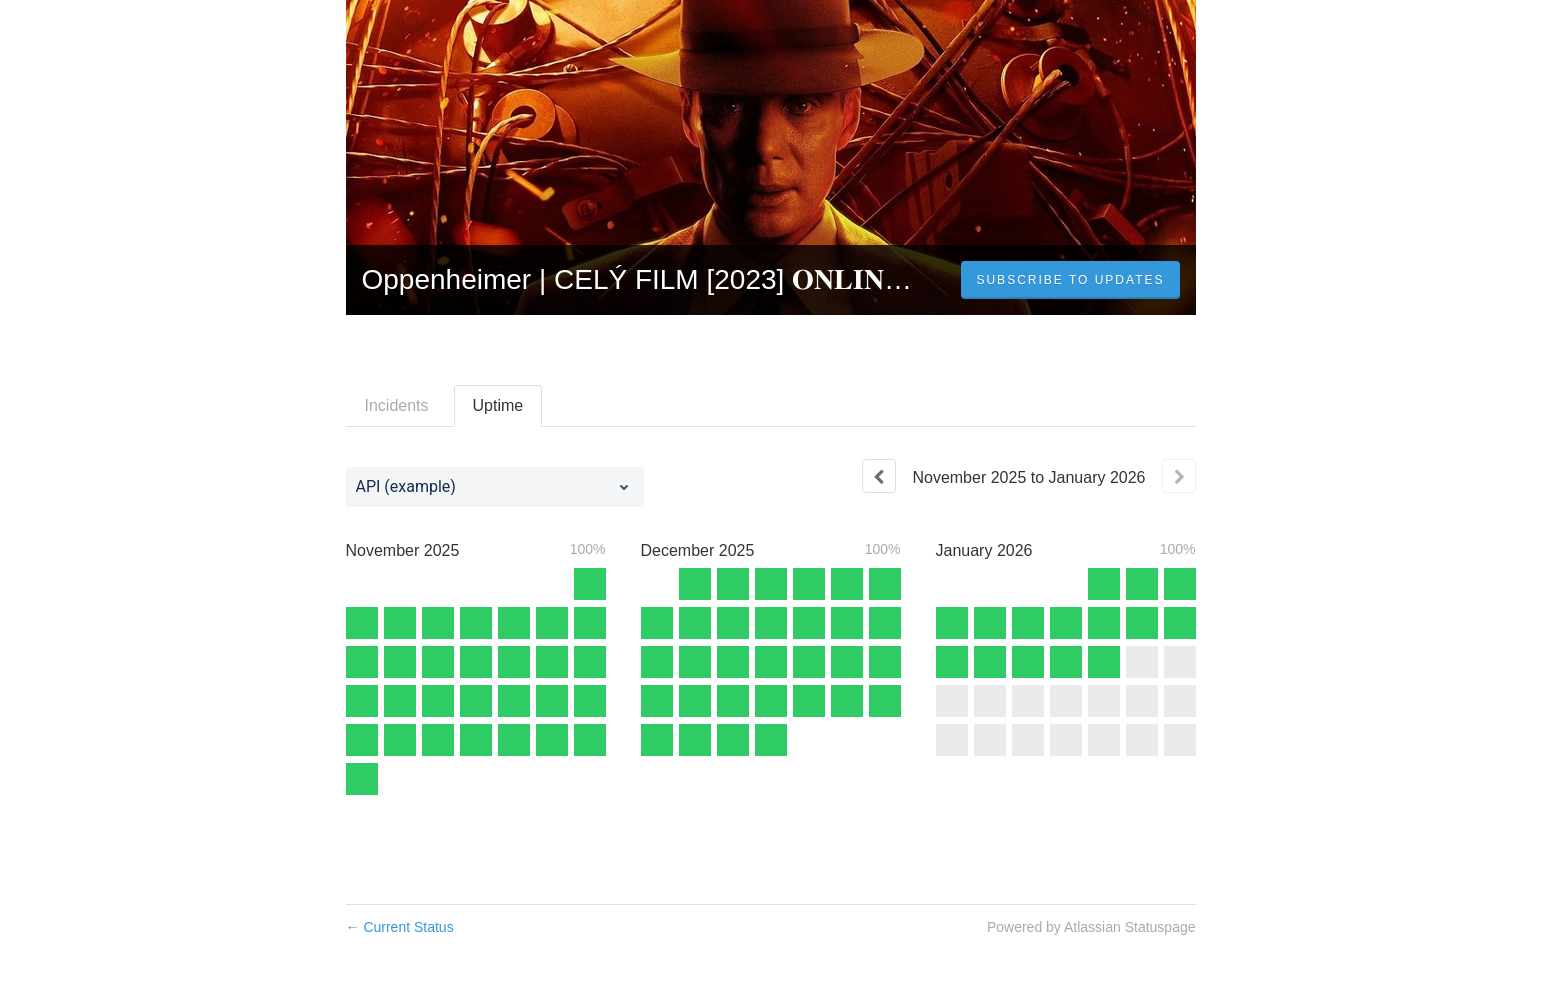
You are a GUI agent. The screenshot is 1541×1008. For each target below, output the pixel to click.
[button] (1070, 280)
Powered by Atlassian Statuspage (1091, 927)
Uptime (498, 405)
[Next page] (1179, 476)
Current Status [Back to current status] (400, 927)
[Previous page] (879, 476)
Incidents (397, 405)
